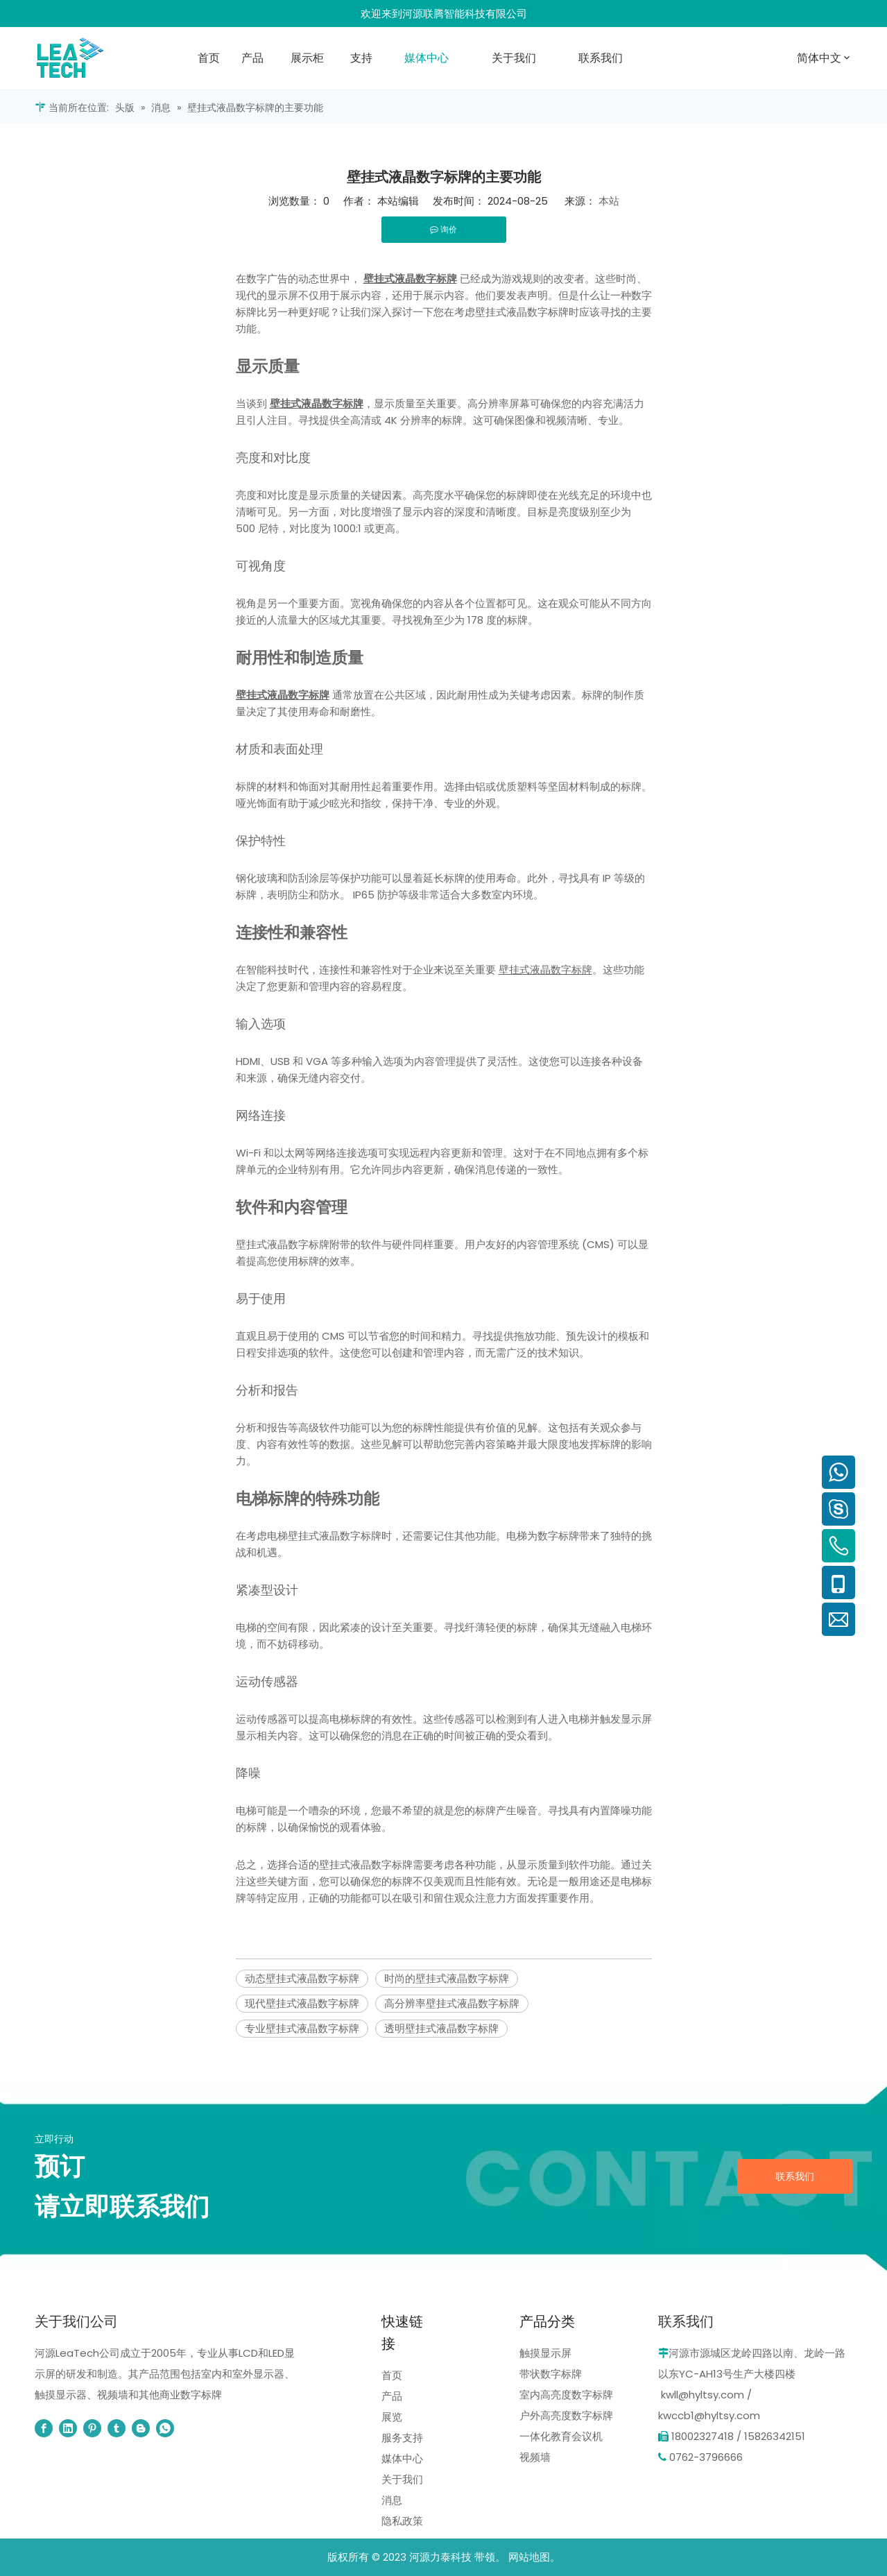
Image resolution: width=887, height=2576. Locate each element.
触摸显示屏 (545, 2353)
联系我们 (794, 2176)
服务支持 (402, 2437)
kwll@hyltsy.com (702, 2394)
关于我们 (402, 2479)
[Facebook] (44, 2428)
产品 (391, 2396)
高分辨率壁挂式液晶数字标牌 (451, 2003)
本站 (608, 201)
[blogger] (141, 2428)
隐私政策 (402, 2521)
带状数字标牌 (550, 2373)
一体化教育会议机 (561, 2436)
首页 (391, 2375)
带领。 (490, 2557)
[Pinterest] (92, 2428)
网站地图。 (534, 2557)
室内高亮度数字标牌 (566, 2394)
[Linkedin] (68, 2428)
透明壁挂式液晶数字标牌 (441, 2028)
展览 (391, 2416)
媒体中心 (402, 2458)
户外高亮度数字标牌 (566, 2415)
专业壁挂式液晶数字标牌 (302, 2028)
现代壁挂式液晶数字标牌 (302, 2003)
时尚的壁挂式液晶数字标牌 (446, 1978)
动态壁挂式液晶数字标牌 (302, 1978)
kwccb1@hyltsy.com (709, 2415)
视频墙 (535, 2457)
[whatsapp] (165, 2428)
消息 (391, 2500)
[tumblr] (116, 2428)
